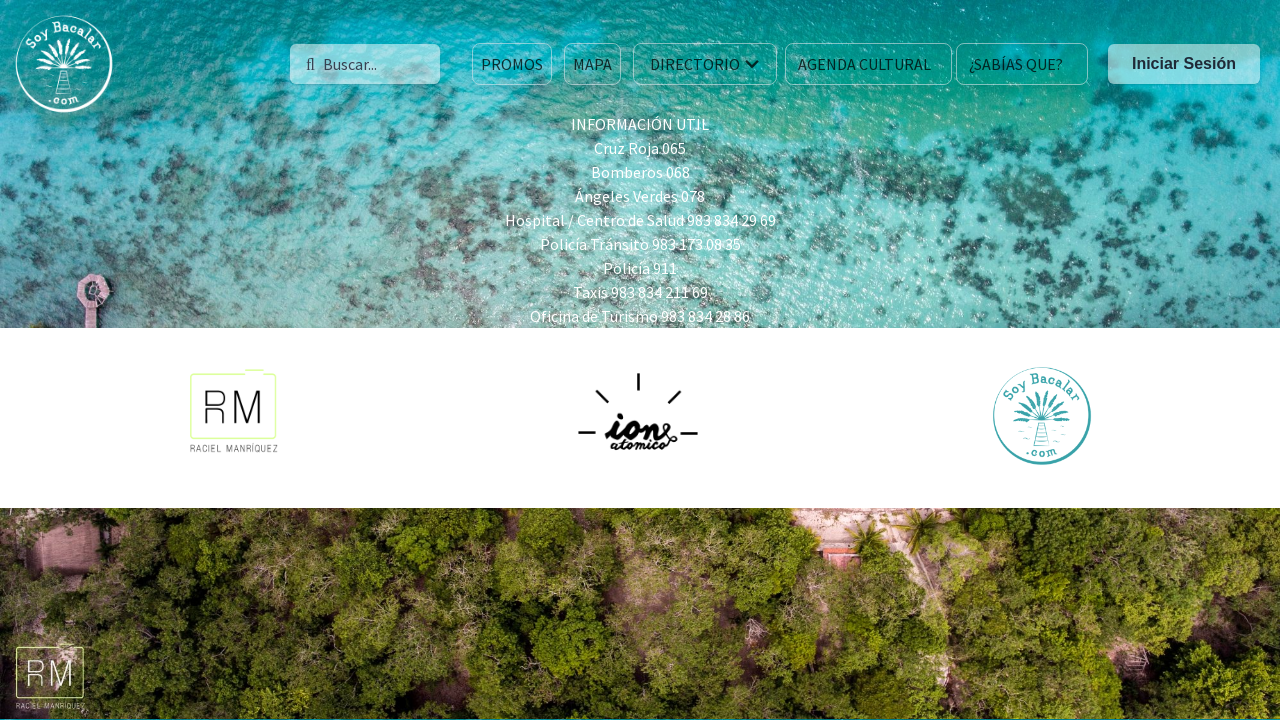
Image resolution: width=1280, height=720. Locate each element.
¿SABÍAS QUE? (1016, 64)
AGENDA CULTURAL (864, 64)
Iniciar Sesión (1184, 63)
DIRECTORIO (707, 64)
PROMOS (512, 64)
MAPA (592, 64)
